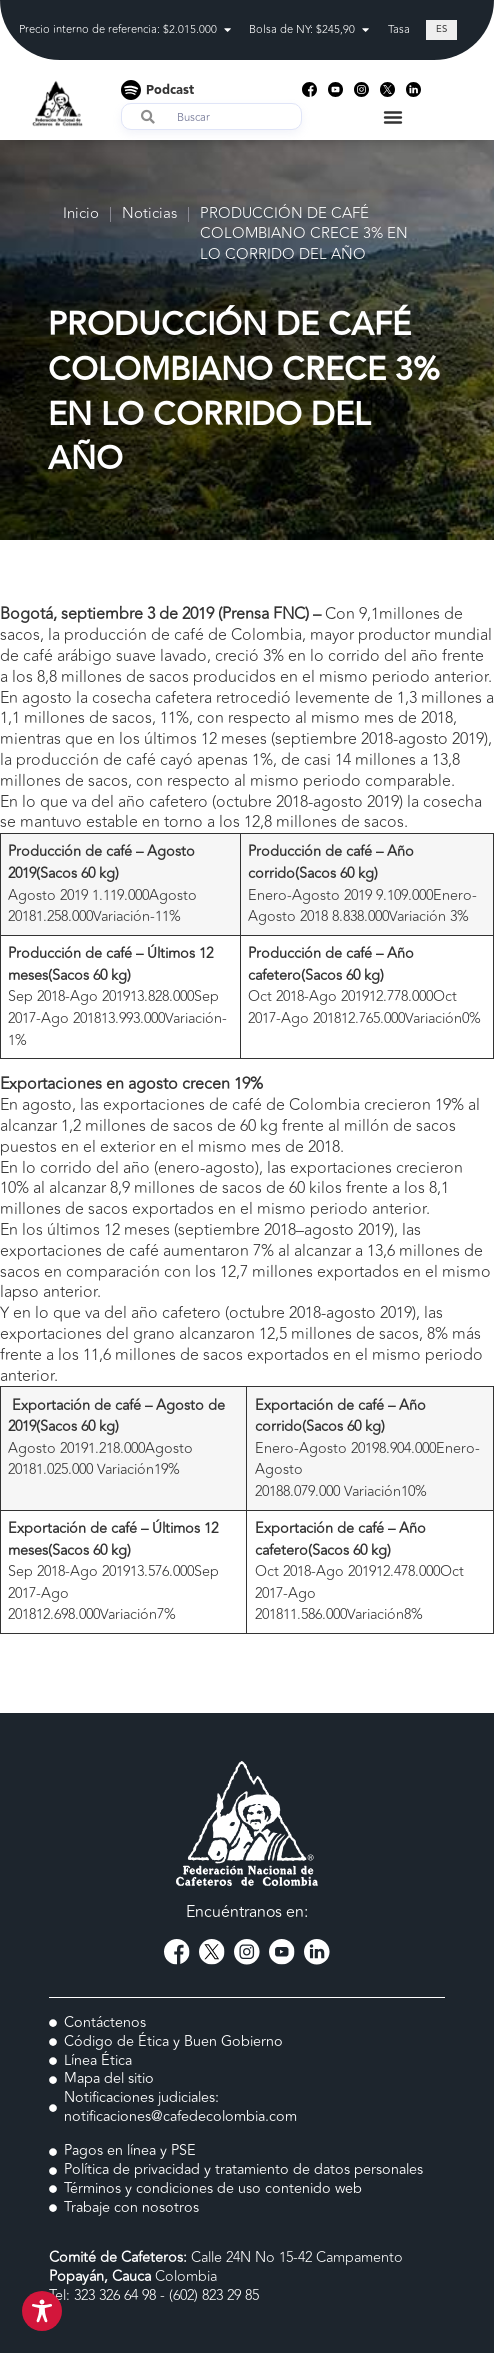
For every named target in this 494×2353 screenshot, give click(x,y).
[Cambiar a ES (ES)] (441, 30)
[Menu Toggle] (393, 117)
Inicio (81, 214)
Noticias (149, 214)
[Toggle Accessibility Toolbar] (42, 2311)
